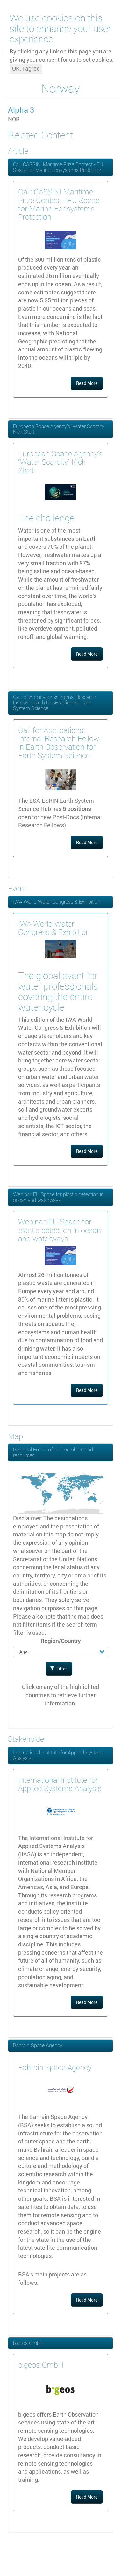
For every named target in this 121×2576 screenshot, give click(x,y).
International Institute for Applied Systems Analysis (59, 1755)
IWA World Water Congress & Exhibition (56, 901)
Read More (86, 383)
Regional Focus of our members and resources (53, 1452)
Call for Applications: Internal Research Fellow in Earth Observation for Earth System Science (54, 703)
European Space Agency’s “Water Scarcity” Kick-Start (59, 429)
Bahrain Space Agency (37, 2045)
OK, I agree (26, 63)
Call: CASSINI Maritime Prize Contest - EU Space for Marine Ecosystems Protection (58, 167)
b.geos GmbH (28, 2343)
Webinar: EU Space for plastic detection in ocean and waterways (58, 1197)
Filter (58, 1669)
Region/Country (60, 1641)
